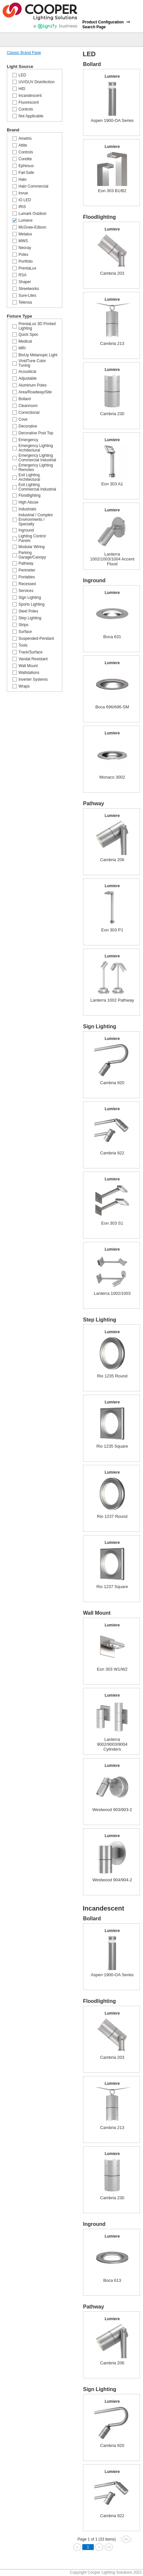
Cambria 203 (112, 273)
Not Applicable (30, 116)
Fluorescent (28, 102)
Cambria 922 (112, 1152)
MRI (22, 348)
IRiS (22, 206)
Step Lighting (29, 618)
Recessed (27, 584)
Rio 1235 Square (112, 1446)
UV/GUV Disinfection (36, 82)
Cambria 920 (112, 1082)
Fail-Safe (26, 172)
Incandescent (30, 95)
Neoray (24, 247)
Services (25, 590)
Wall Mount (28, 666)
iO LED (24, 200)
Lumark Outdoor (32, 213)
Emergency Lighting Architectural (35, 448)
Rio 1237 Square (112, 1586)
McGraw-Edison (32, 227)
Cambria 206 (112, 859)
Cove (23, 419)
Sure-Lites (27, 295)
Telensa (25, 302)
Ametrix (25, 138)
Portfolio (25, 261)
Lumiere (25, 220)
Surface (25, 631)
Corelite (25, 159)
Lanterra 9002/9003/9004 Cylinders (112, 1744)
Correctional (29, 412)
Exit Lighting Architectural (29, 477)
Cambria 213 (112, 343)
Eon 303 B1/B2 (112, 190)
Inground (26, 530)
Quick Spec (28, 334)
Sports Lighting (31, 604)
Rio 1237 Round (112, 1516)
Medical (25, 341)
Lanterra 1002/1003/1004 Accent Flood (112, 559)
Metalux (25, 234)
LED (22, 75)
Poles (23, 254)
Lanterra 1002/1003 (112, 1293)
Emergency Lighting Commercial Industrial (37, 457)
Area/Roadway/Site (35, 392)
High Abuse (28, 502)
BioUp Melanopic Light (37, 355)
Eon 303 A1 (112, 483)
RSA (22, 275)
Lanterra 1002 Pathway (112, 1000)
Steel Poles (28, 611)
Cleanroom (28, 405)
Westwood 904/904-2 (112, 1879)
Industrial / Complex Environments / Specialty (35, 519)
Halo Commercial (33, 186)
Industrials (27, 509)
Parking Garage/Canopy (32, 554)
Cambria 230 (112, 413)
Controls (25, 109)
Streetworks (28, 288)
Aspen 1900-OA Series (112, 120)
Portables (26, 577)
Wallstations (28, 672)
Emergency (28, 440)
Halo (22, 179)
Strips (23, 625)
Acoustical (27, 371)
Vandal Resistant (33, 659)
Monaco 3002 (112, 777)
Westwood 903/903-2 (112, 1809)
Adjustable (27, 378)
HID (21, 88)
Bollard (24, 399)
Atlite (22, 145)
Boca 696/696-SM (112, 706)
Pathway (25, 563)
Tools (23, 645)
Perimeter (26, 570)
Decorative (27, 426)
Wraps (24, 686)
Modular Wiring (31, 547)
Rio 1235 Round (112, 1375)
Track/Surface (30, 652)
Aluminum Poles (32, 385)
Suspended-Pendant (36, 638)
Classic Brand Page (24, 52)
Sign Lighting (29, 597)
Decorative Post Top (35, 433)
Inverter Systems (33, 679)
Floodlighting (29, 495)
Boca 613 (112, 2280)
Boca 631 (112, 636)
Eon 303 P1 (112, 929)
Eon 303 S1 (112, 1223)
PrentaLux (27, 268)
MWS (23, 241)
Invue (23, 193)
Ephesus (26, 166)
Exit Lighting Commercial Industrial (37, 487)
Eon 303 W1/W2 (112, 1669)
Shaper (24, 282)
